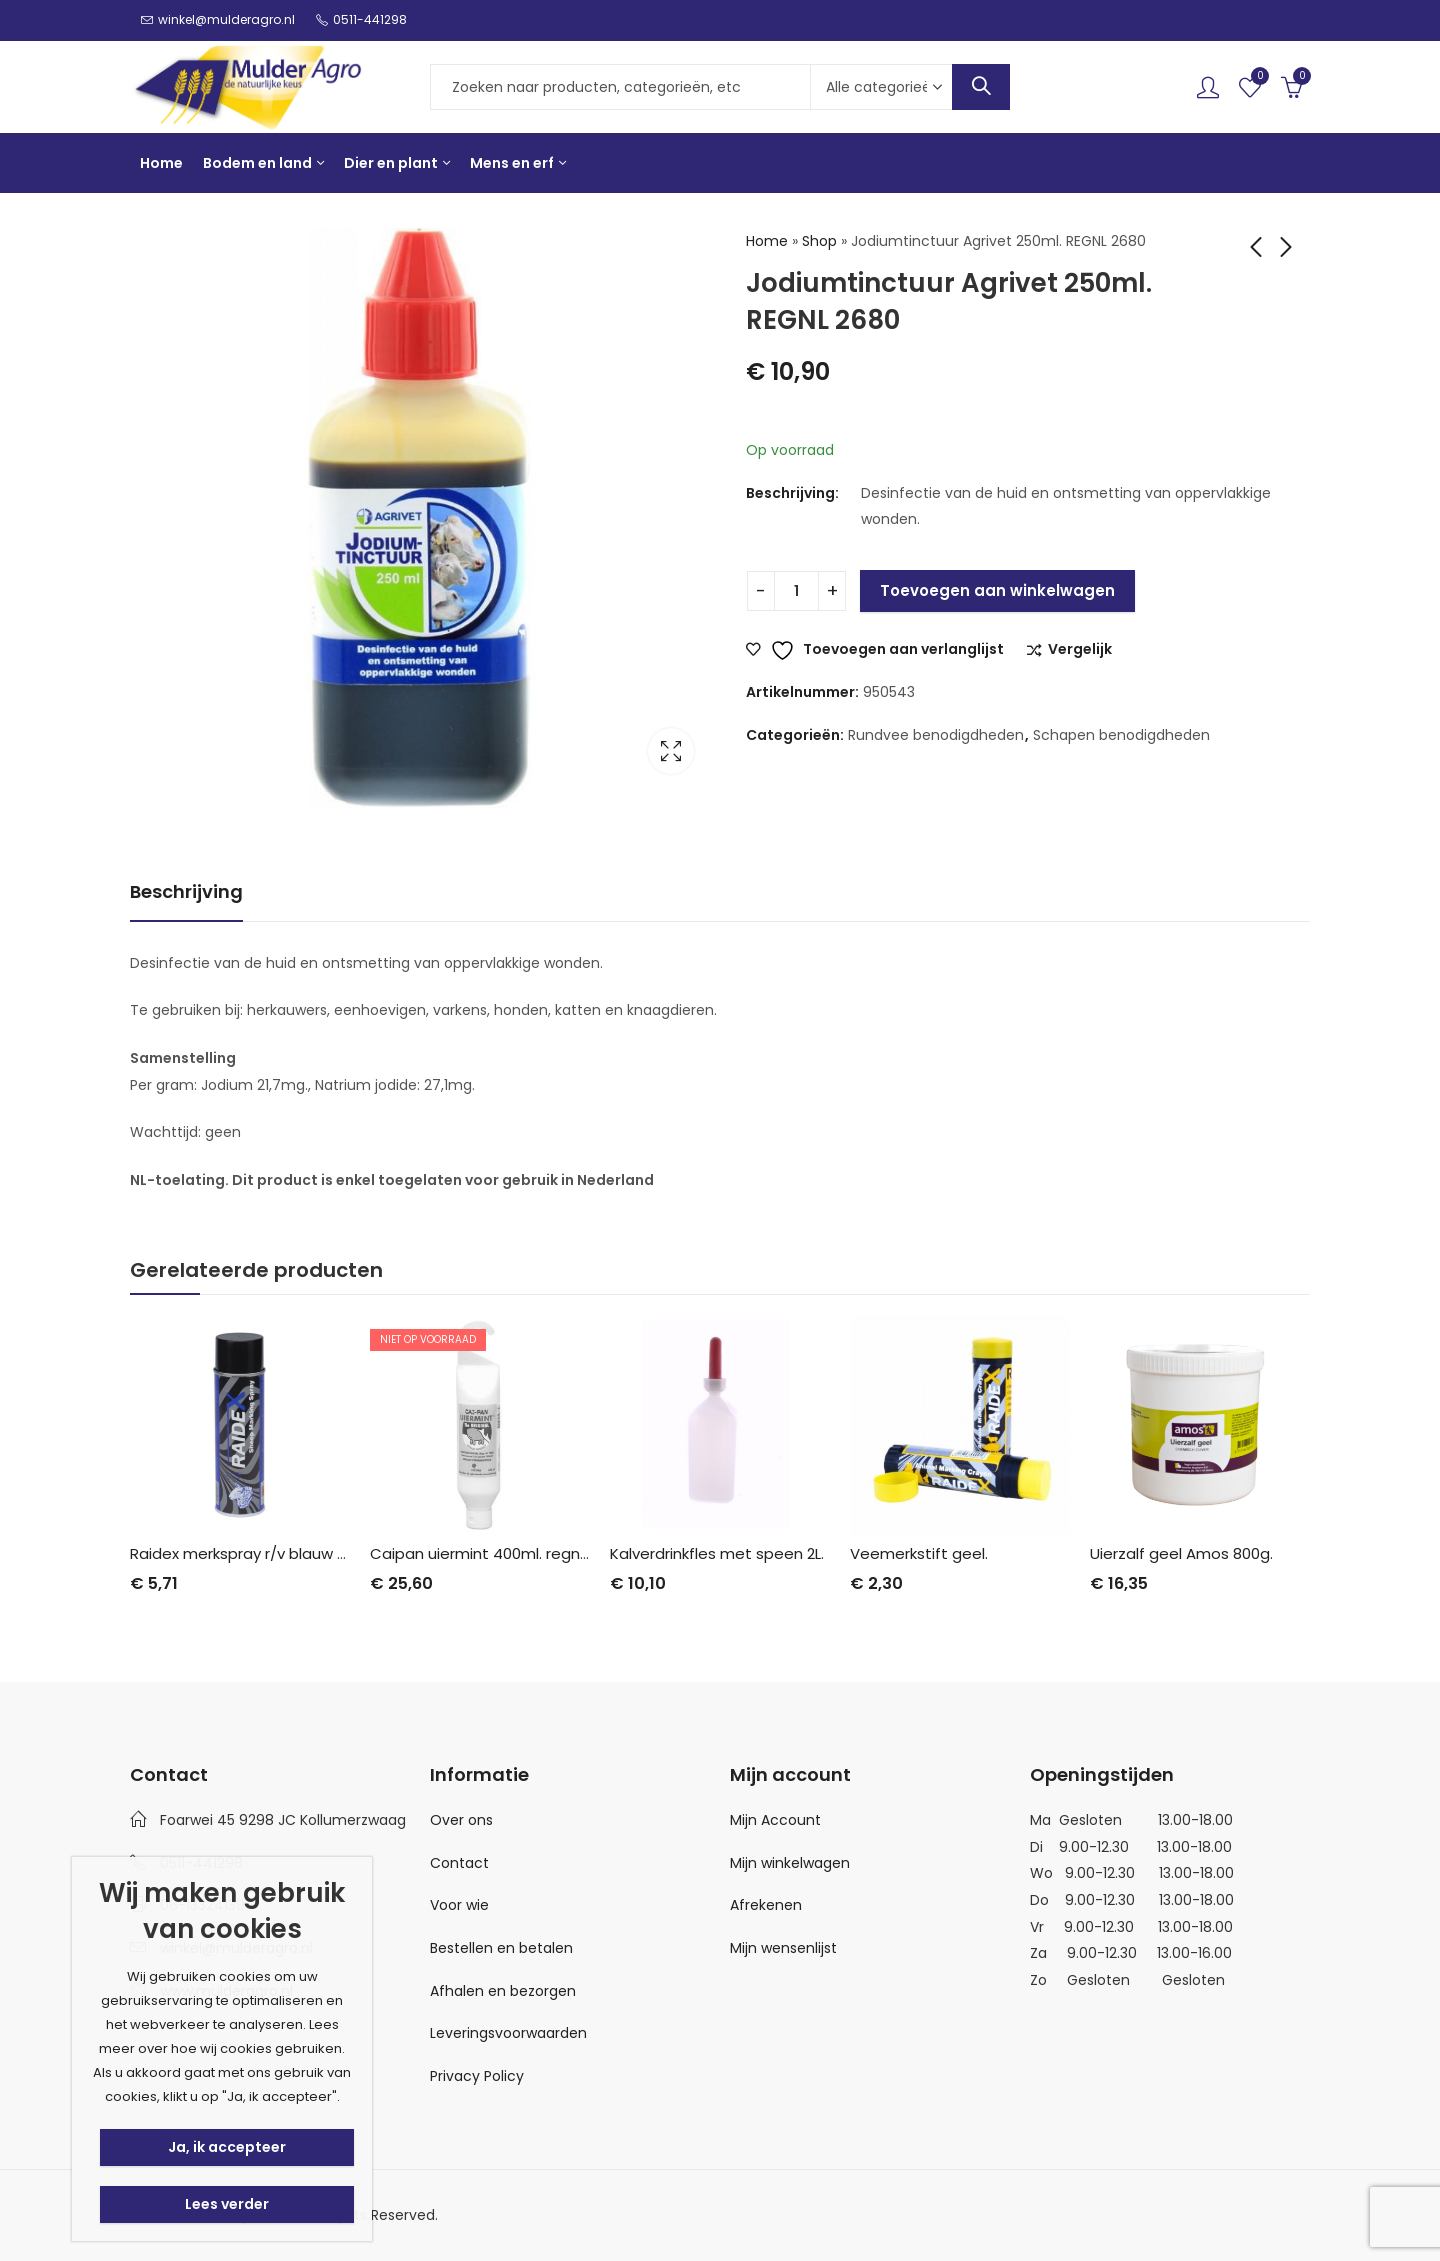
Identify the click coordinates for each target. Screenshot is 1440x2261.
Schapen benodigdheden (1121, 735)
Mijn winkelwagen (790, 1863)
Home (767, 241)
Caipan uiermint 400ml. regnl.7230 (495, 1553)
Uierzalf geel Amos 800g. (1181, 1553)
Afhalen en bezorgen (503, 1991)
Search (981, 87)
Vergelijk (1080, 650)
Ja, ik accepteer (227, 2147)
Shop (819, 241)
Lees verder (227, 2204)
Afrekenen (766, 1905)
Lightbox (671, 751)
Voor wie (459, 1905)
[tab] (186, 892)
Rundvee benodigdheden (936, 735)
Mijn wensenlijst (783, 1948)
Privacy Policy (477, 2076)
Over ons (461, 1820)
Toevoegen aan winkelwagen (997, 590)
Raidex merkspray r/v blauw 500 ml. (260, 1553)
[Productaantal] (796, 591)
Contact (459, 1863)
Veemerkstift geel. (919, 1553)
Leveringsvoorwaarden (508, 2033)
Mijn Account (775, 1820)
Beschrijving (186, 891)
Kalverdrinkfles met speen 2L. (717, 1553)
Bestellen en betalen (501, 1948)
